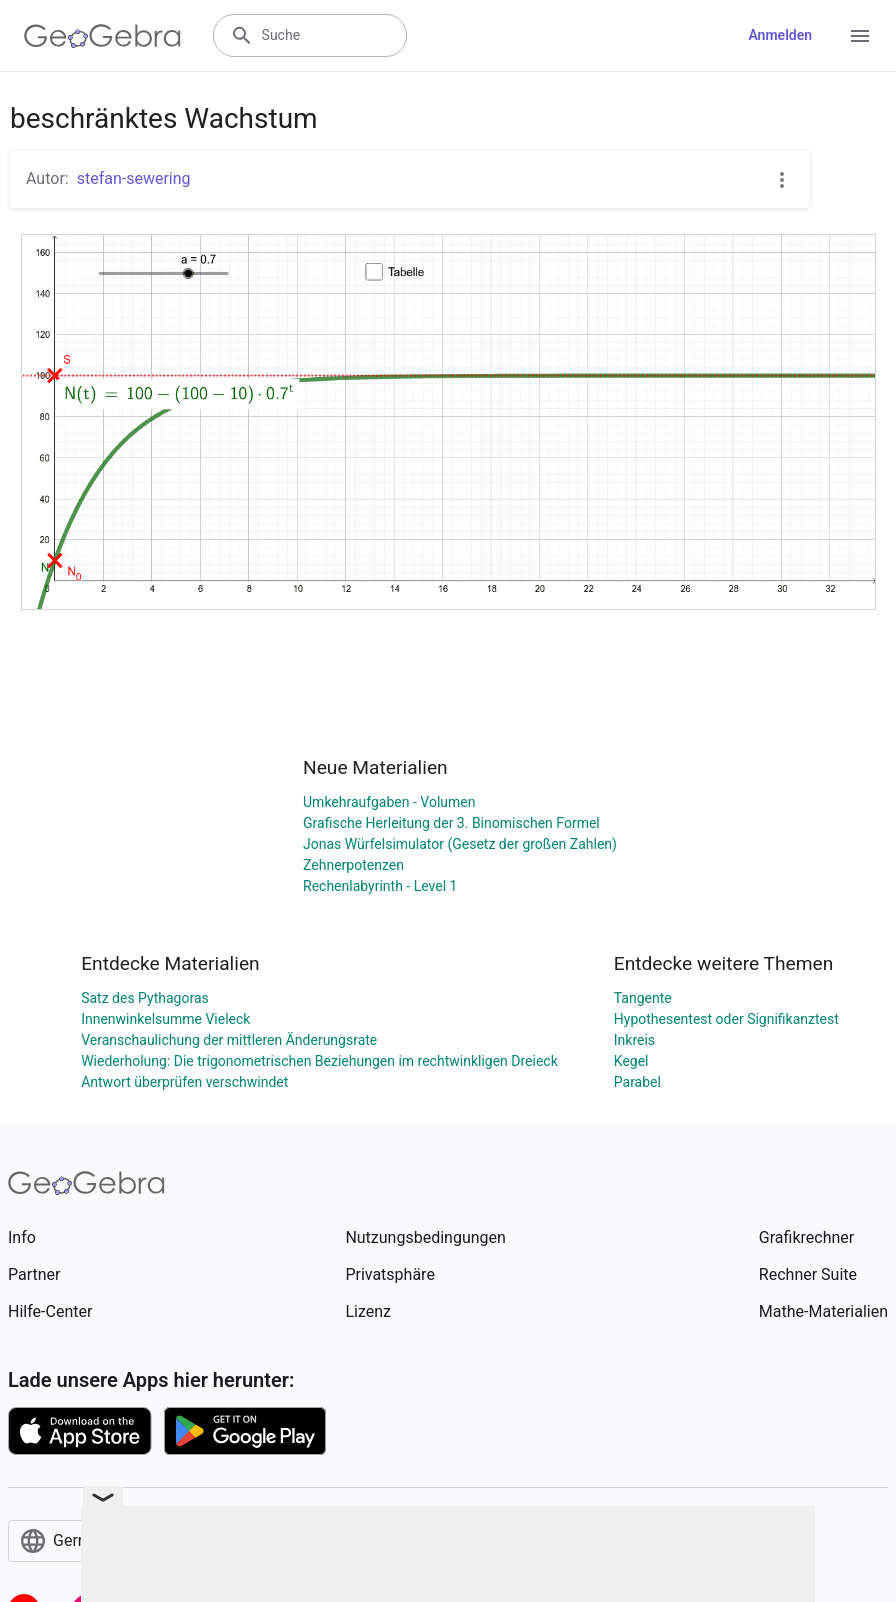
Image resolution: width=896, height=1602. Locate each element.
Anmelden (780, 35)
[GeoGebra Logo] (102, 36)
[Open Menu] (860, 36)
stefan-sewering (134, 178)
